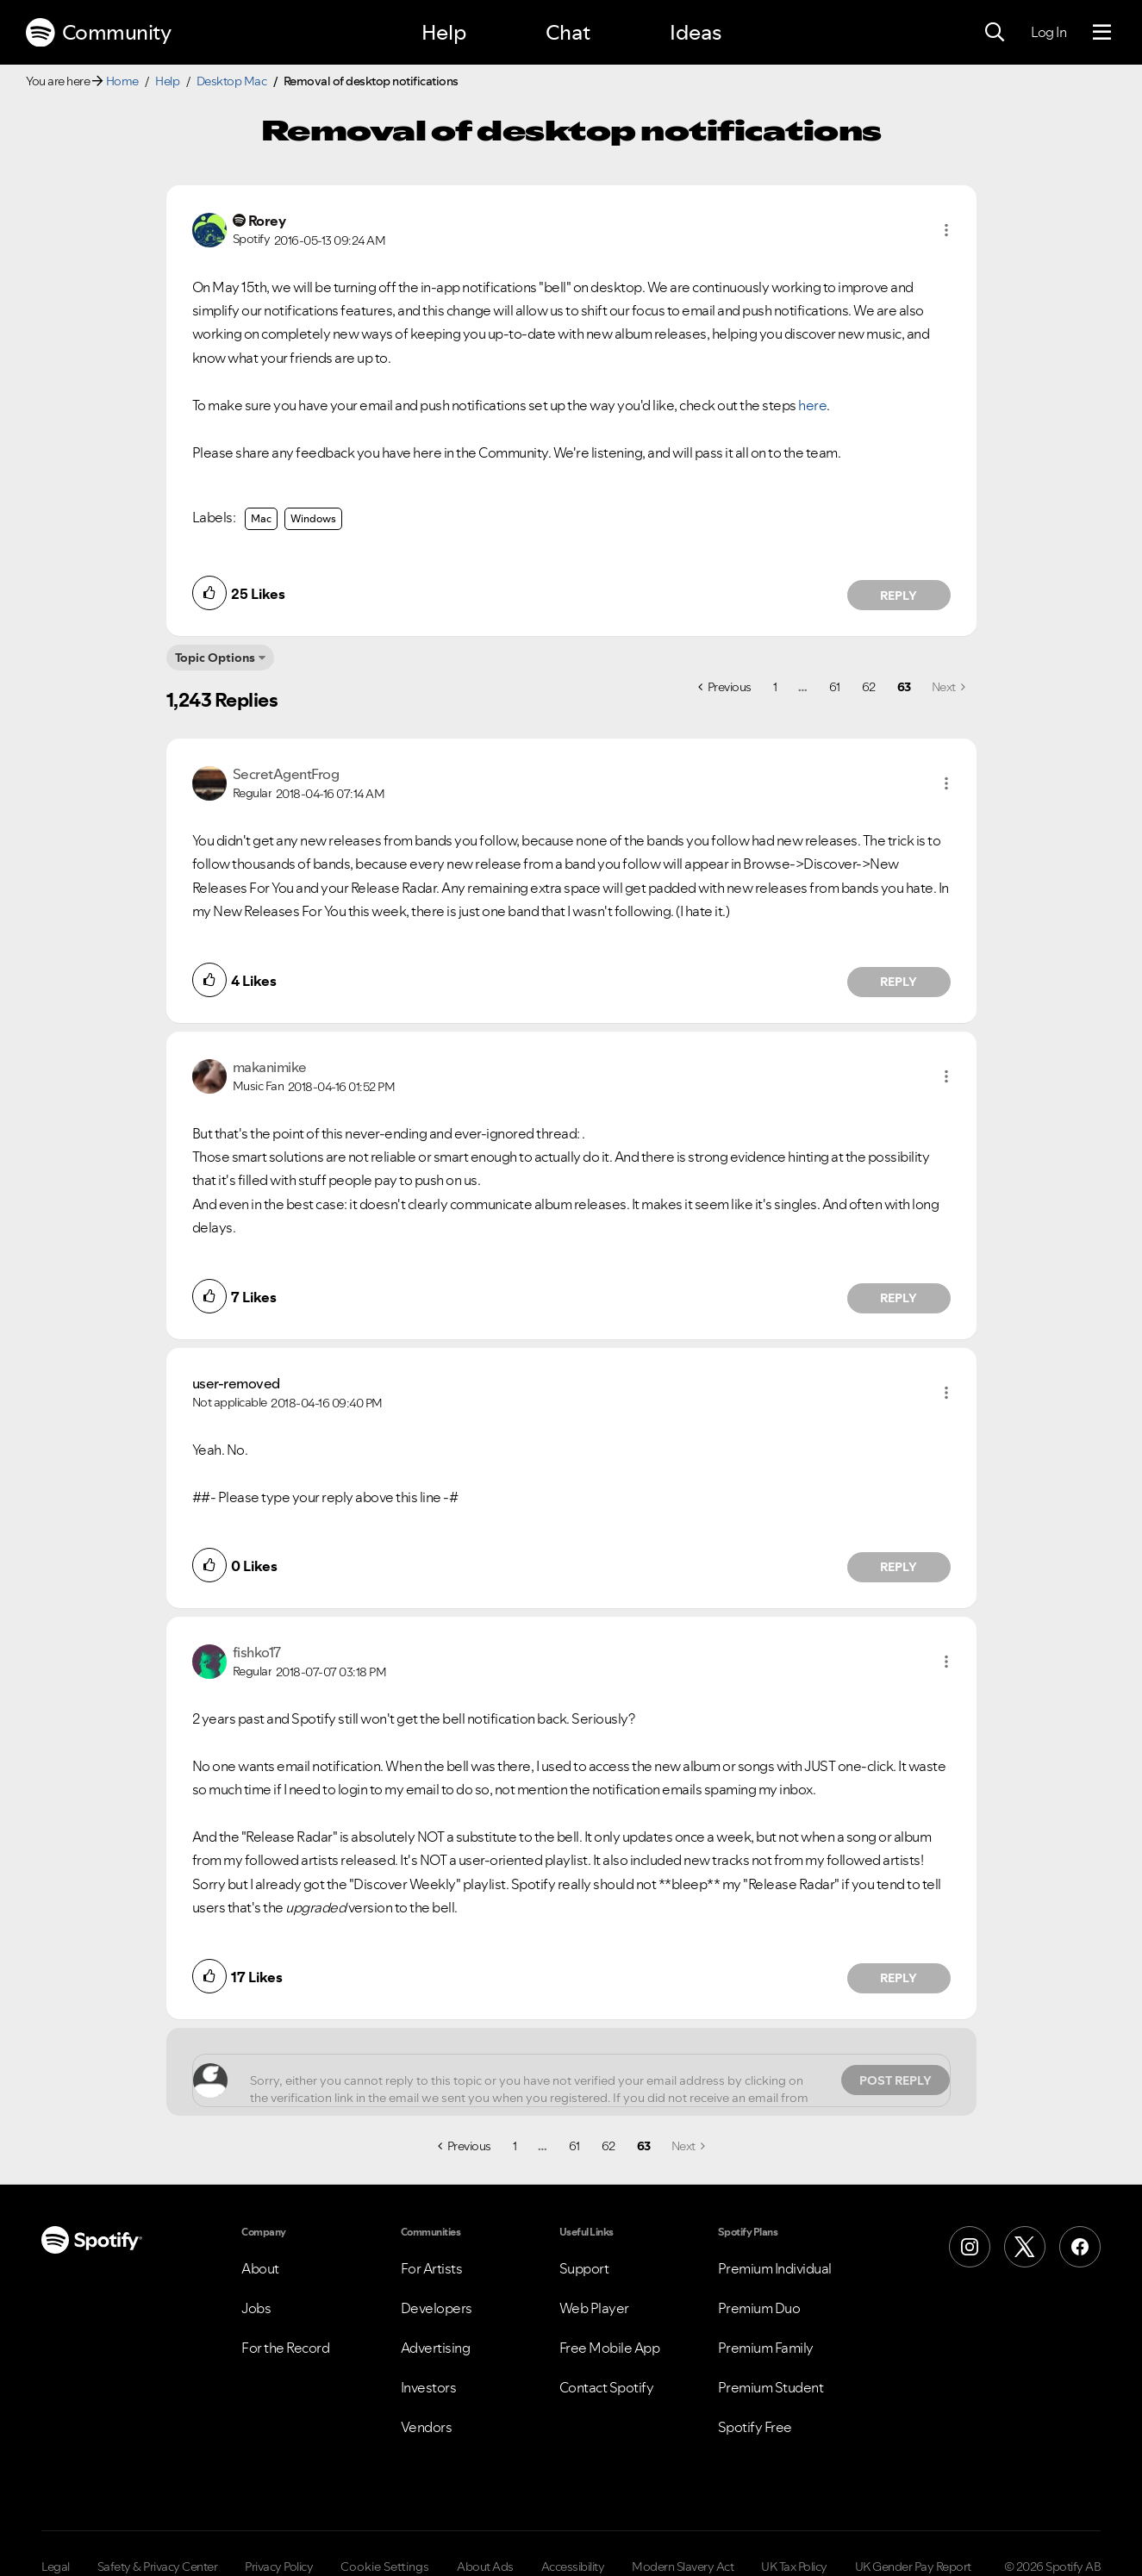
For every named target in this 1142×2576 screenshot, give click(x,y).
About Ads (485, 2566)
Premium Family (766, 2347)
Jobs (256, 2307)
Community (98, 32)
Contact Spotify (606, 2387)
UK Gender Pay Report (913, 2566)
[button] (946, 230)
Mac (261, 518)
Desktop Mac (232, 81)
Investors (429, 2387)
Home (122, 81)
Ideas (695, 32)
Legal (55, 2566)
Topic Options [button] (215, 657)
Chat (568, 32)
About (260, 2268)
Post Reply (895, 2080)
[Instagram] (969, 2246)
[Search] (994, 33)
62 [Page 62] (869, 686)
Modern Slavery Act (682, 2566)
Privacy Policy (279, 2566)
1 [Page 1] (775, 686)
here (812, 405)
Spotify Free (755, 2426)
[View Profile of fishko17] (257, 1652)
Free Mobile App (609, 2347)
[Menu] (1102, 33)
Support (584, 2268)
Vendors (426, 2426)
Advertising (436, 2347)
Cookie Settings (384, 2566)
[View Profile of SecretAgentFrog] (286, 773)
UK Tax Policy (794, 2566)
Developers (436, 2307)
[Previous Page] (725, 687)
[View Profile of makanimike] (270, 1066)
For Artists (432, 2268)
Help (443, 32)
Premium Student (771, 2387)
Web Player (594, 2307)
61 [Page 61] (834, 686)
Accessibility (573, 2566)
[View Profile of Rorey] (267, 220)
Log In (1048, 31)
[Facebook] (1080, 2246)
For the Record (285, 2347)
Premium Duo (759, 2307)
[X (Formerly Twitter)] (1024, 2246)
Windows (313, 518)
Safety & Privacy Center (157, 2566)
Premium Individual (775, 2268)
